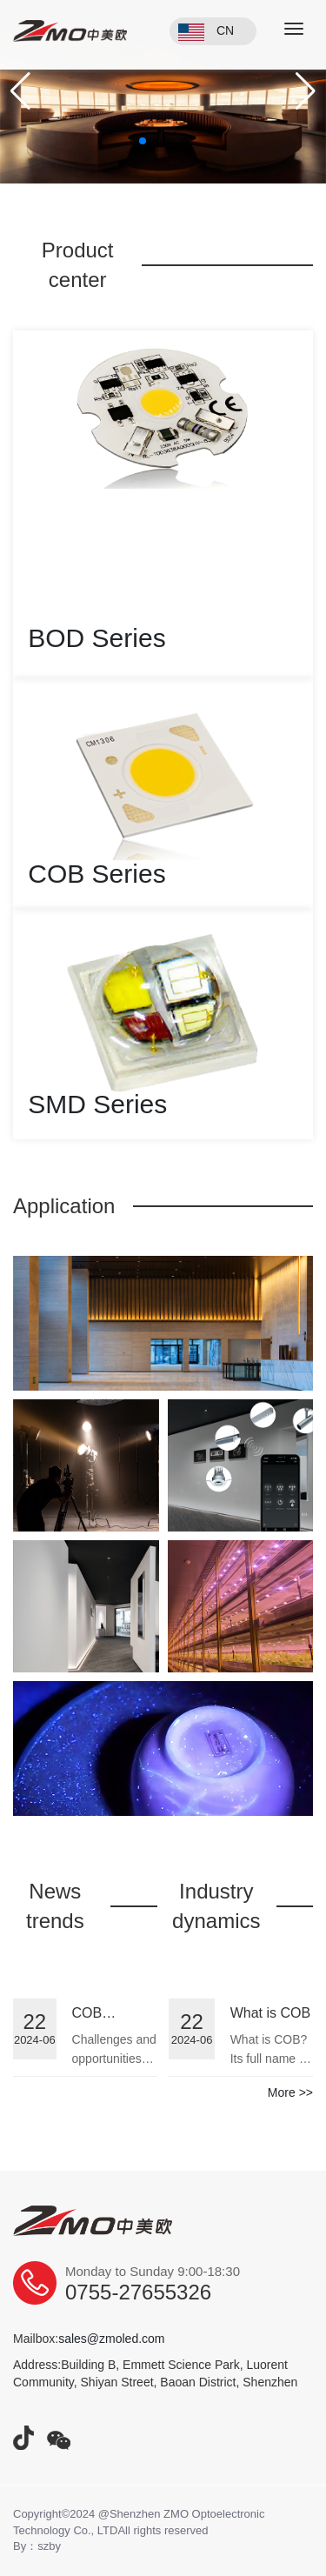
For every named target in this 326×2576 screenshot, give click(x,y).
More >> (290, 2092)
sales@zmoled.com (111, 2339)
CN (225, 30)
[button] (20, 91)
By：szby (37, 2546)
